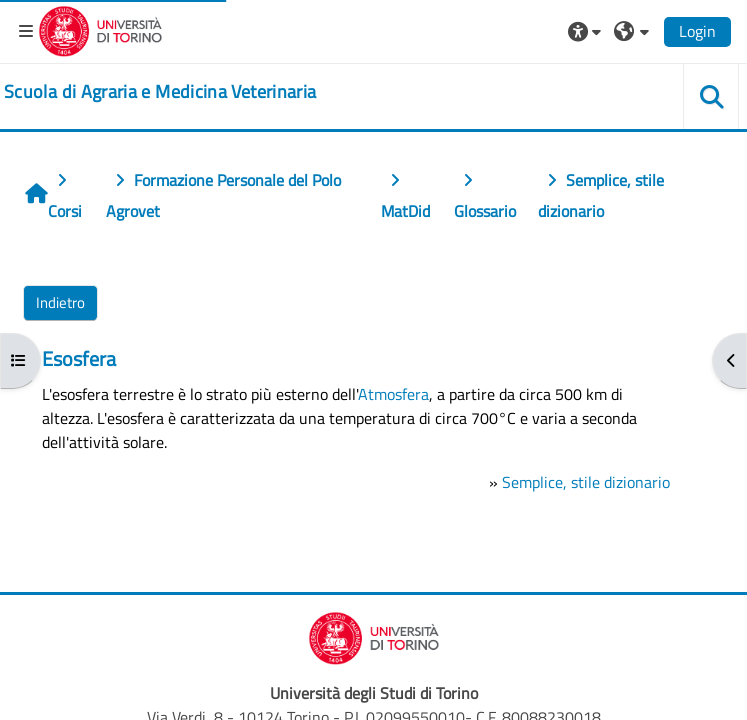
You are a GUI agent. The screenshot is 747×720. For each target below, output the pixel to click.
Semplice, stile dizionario (586, 482)
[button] (587, 31)
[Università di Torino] (100, 29)
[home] (160, 92)
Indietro (60, 302)
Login (697, 31)
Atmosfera (393, 394)
